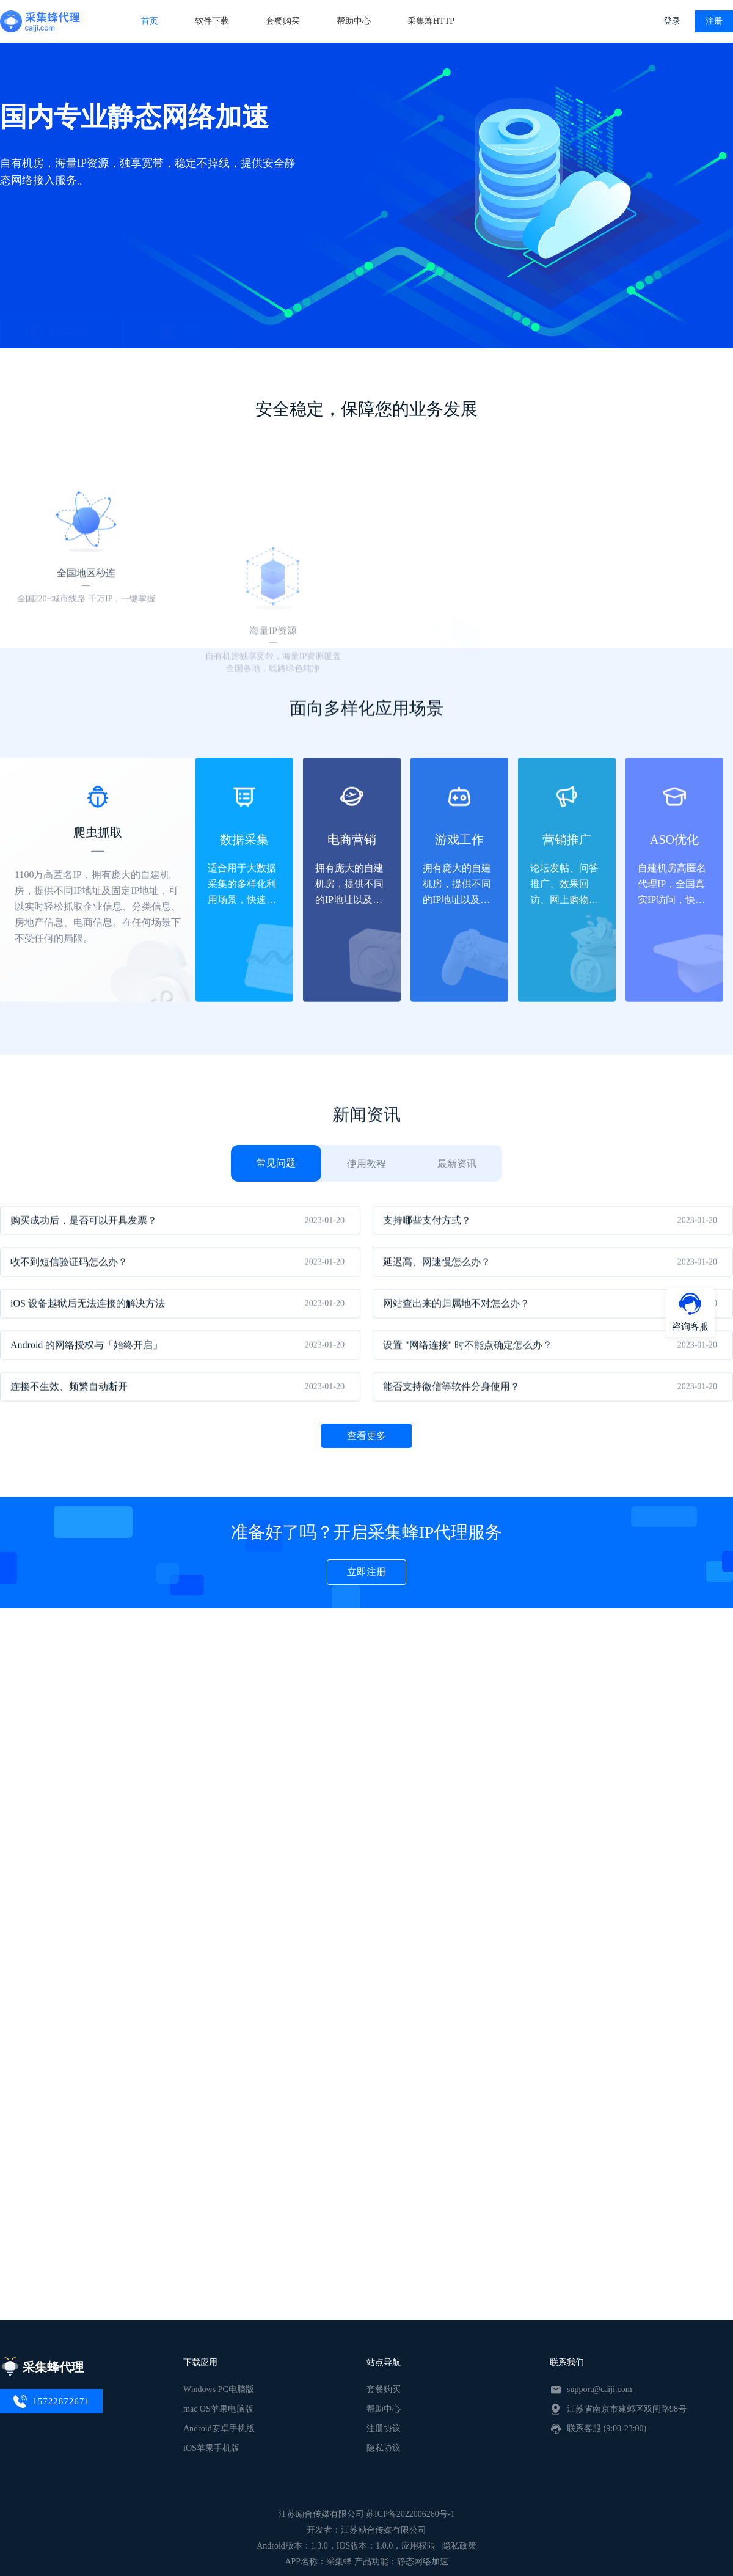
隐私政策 (459, 2545)
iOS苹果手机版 (211, 2448)
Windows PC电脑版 (218, 2389)
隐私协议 (383, 2448)
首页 (149, 21)
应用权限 (418, 2545)
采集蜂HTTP (430, 21)
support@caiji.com (599, 2389)
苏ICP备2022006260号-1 (410, 2514)
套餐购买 (283, 21)
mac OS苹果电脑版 (218, 2408)
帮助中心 (354, 21)
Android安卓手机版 (219, 2428)
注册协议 (383, 2428)
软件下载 (212, 21)
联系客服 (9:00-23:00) (606, 2428)
